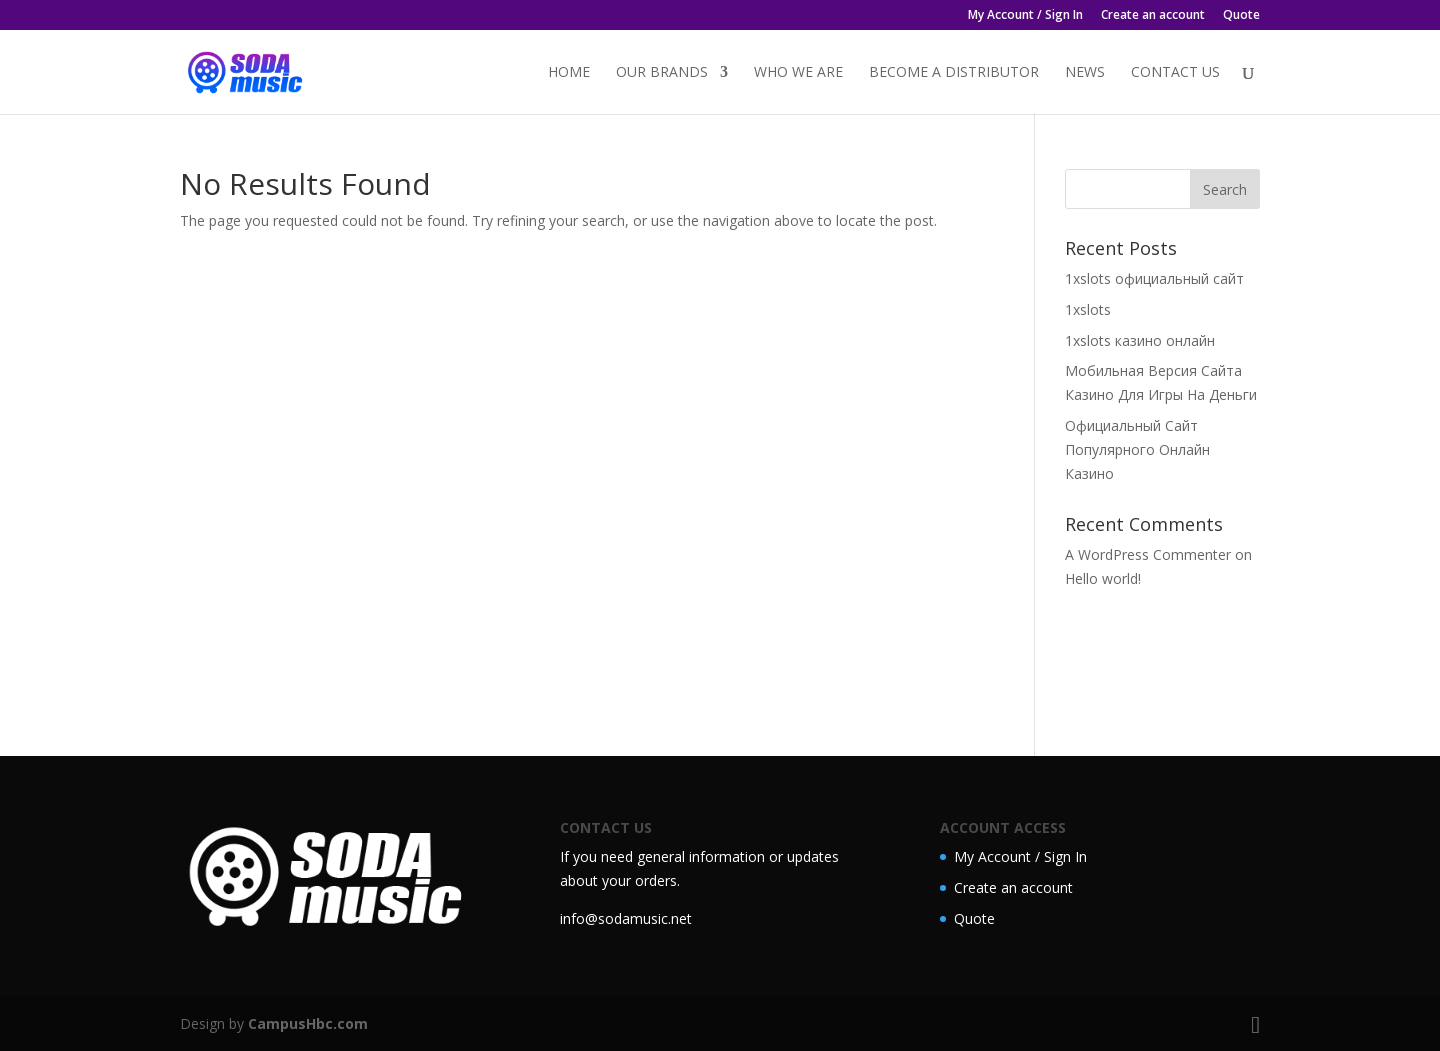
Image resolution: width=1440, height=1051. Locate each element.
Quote (1241, 16)
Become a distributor (954, 73)
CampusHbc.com (308, 1023)
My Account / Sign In (1025, 16)
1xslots (1088, 309)
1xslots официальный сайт (1154, 278)
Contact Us (1175, 73)
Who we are (798, 73)
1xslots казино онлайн (1140, 340)
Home (569, 73)
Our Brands (662, 73)
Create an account (1153, 16)
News (1085, 73)
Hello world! (1103, 578)
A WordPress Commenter (1148, 554)
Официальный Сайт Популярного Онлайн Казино (1137, 449)
